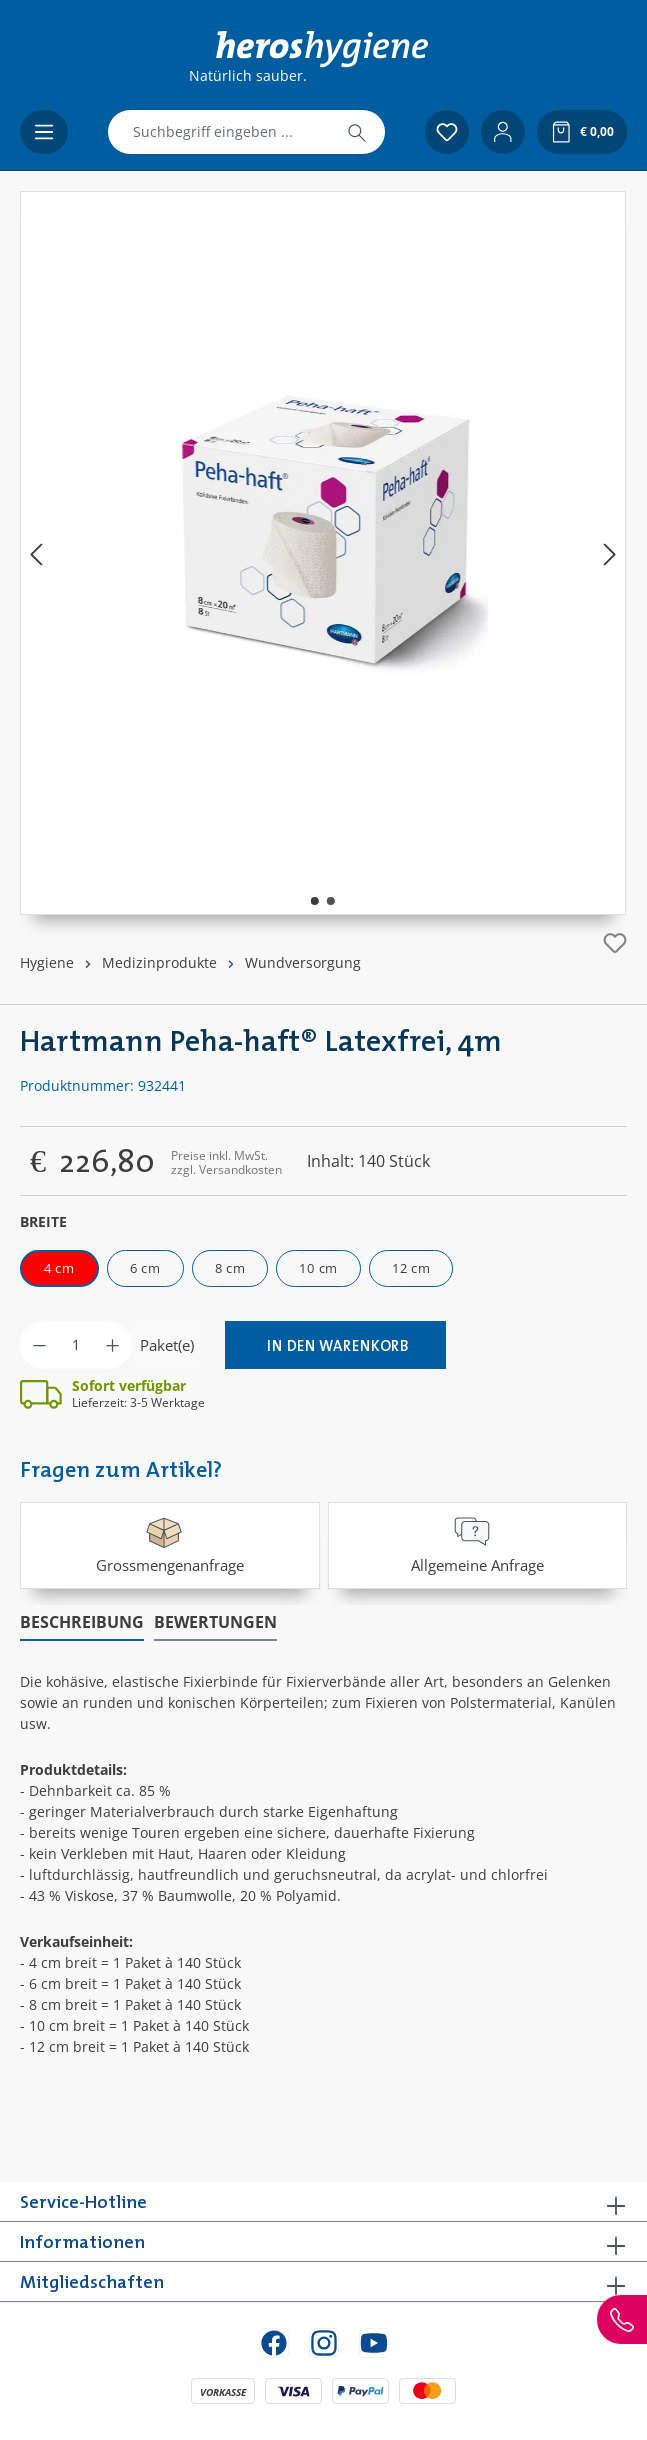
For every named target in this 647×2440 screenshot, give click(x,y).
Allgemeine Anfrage (477, 1543)
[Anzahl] (76, 1345)
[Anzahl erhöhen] (112, 1345)
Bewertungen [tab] (215, 1622)
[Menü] (44, 132)
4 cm (59, 1268)
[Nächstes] (610, 553)
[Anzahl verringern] (39, 1345)
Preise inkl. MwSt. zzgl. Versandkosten (226, 1162)
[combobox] (219, 132)
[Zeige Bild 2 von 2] (331, 901)
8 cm (230, 1268)
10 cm (318, 1268)
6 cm (145, 1268)
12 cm (411, 1268)
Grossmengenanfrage (170, 1543)
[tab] (82, 1623)
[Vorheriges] (36, 553)
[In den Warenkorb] (335, 1345)
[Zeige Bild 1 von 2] (315, 901)
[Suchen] (357, 132)
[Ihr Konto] (503, 132)
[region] (323, 553)
